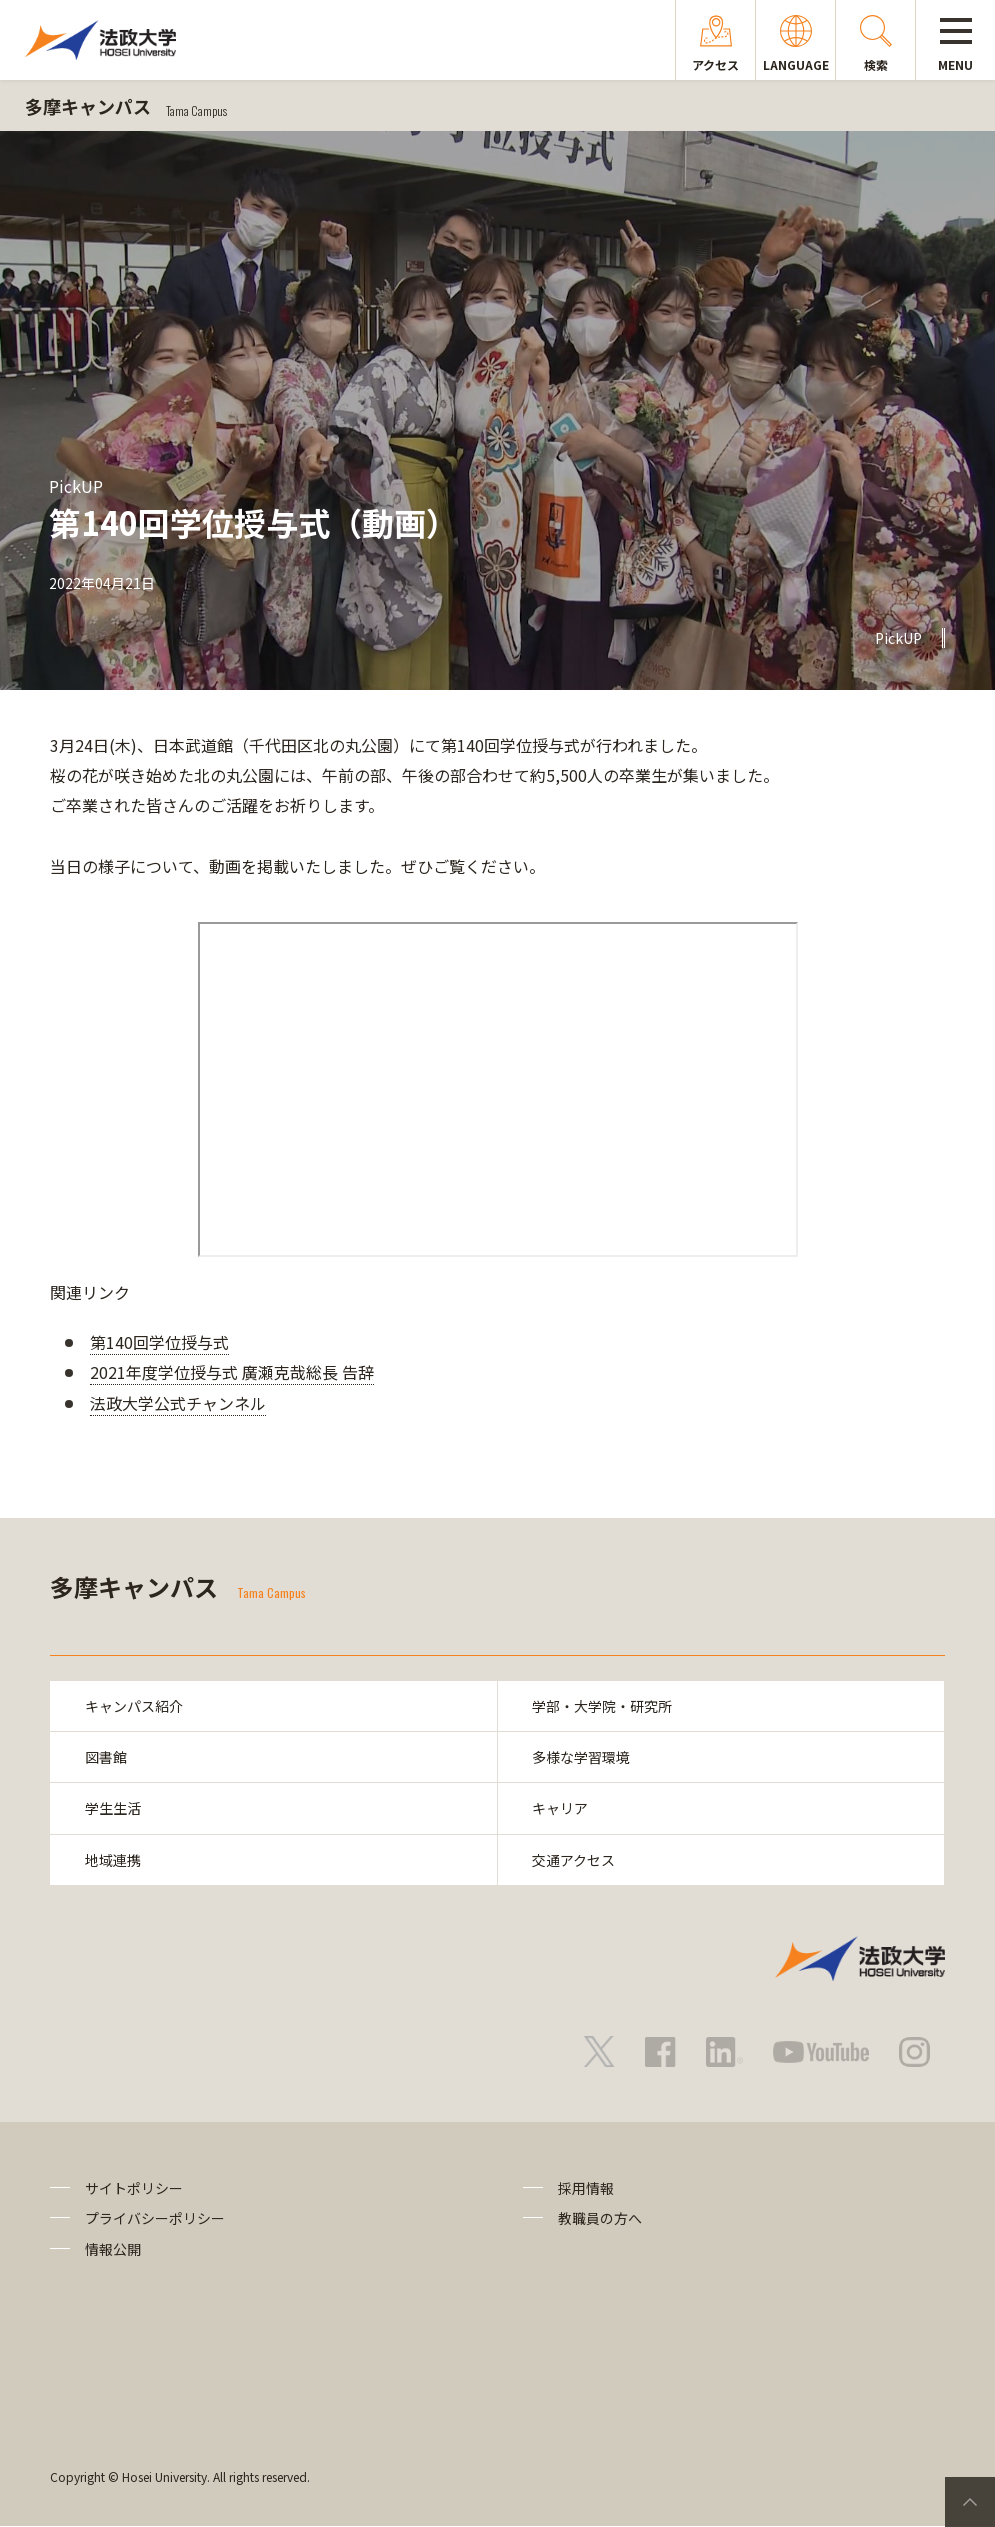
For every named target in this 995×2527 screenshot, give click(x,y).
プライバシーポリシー (155, 2219)
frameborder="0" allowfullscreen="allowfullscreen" (498, 1089)
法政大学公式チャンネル (178, 1403)
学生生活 (113, 1808)
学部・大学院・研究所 (603, 1706)
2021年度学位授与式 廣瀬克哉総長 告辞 (232, 1372)
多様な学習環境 (582, 1757)
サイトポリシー (134, 2188)
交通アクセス (574, 1860)
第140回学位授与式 (159, 1342)
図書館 (106, 1757)
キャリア (561, 1808)
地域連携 (113, 1860)
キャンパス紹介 (134, 1706)
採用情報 (586, 2188)
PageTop (970, 2502)
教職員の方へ (600, 2219)
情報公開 (113, 2249)
